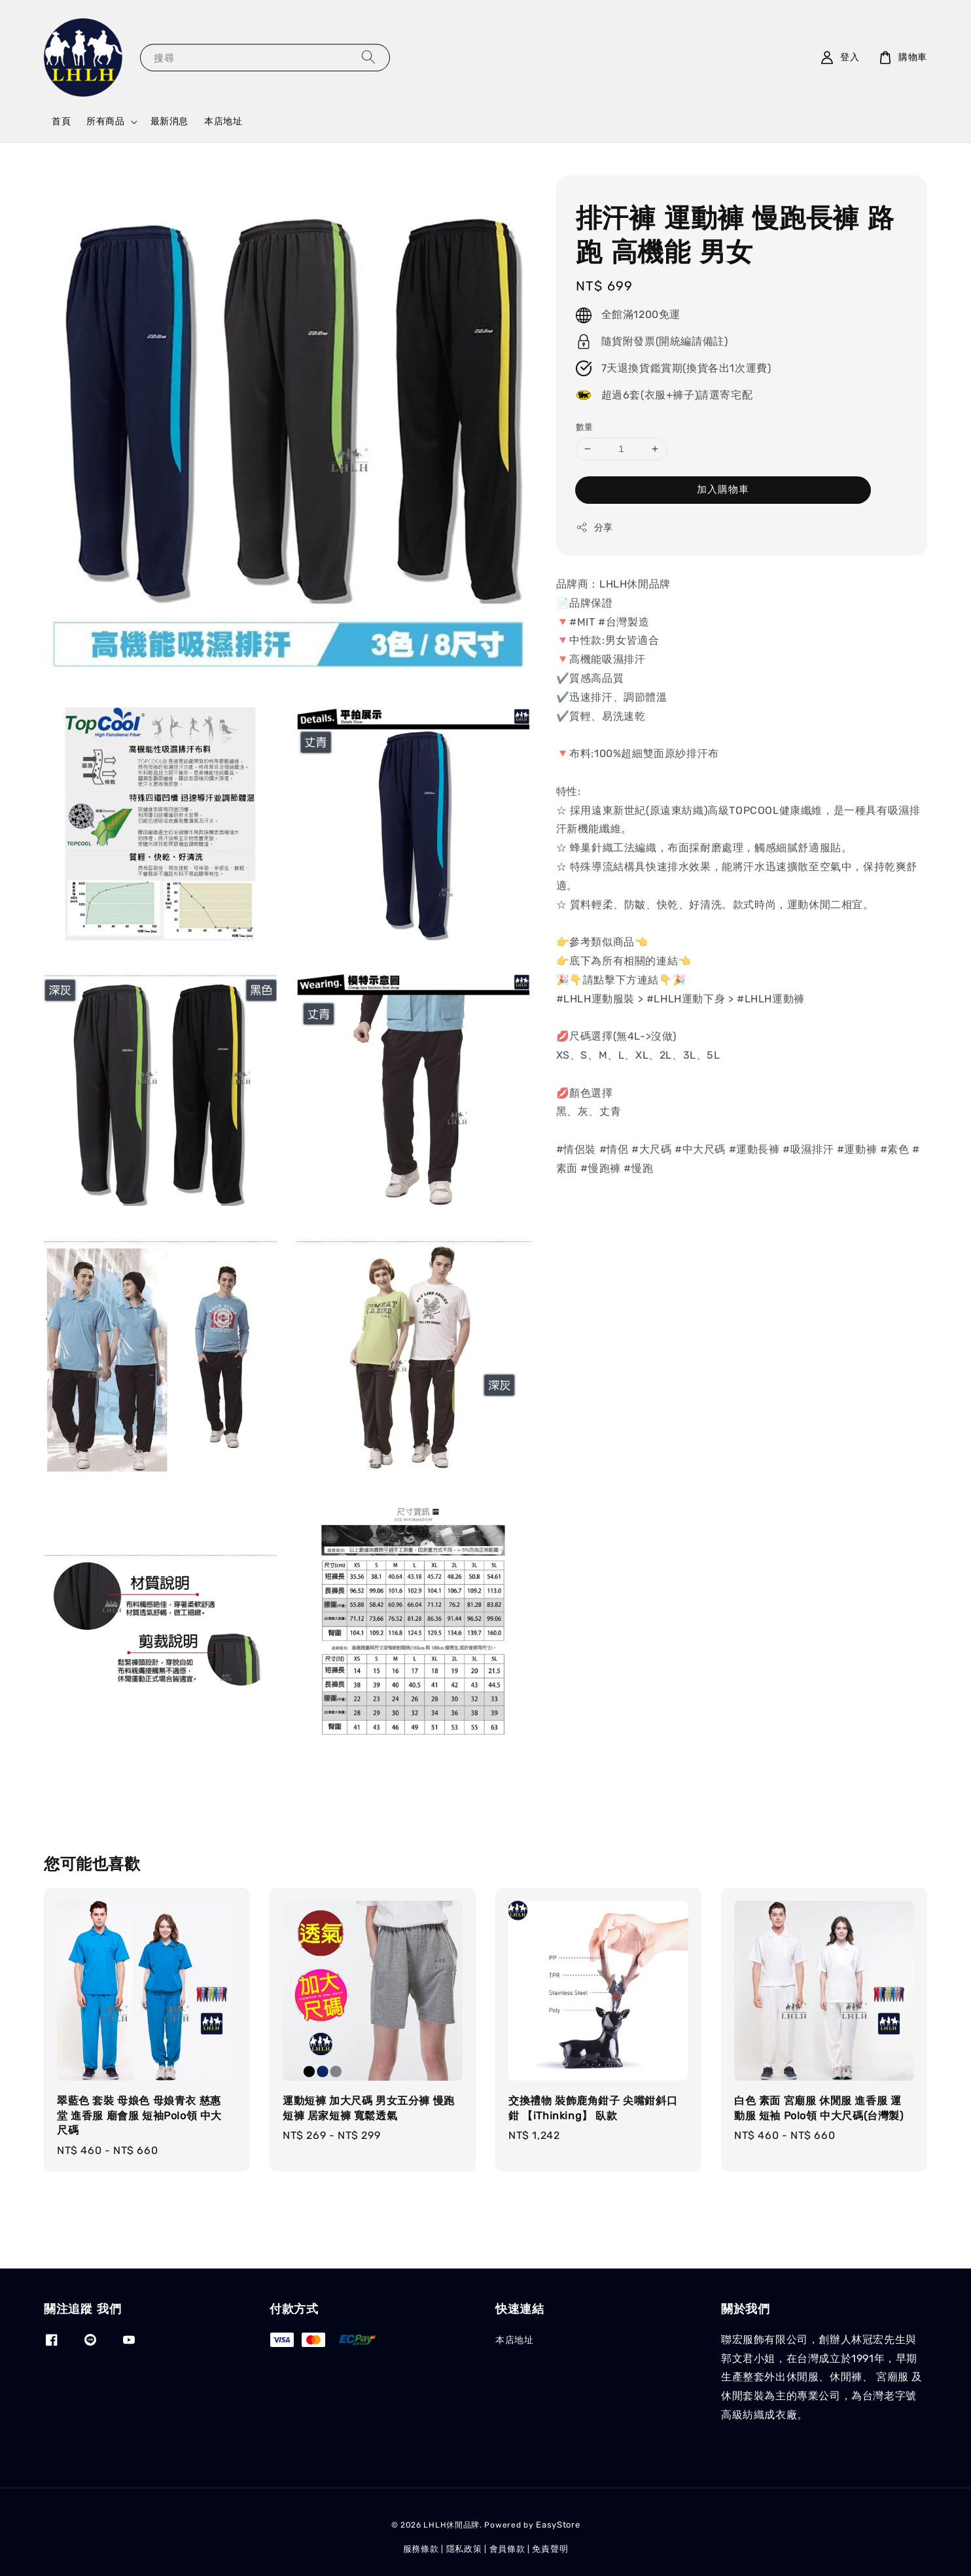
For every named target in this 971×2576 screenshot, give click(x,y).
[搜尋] (368, 57)
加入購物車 (723, 489)
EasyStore (558, 2525)
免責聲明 (550, 2549)
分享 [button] (594, 527)
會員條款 (507, 2549)
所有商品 (105, 121)
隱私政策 (464, 2549)
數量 (584, 427)
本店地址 (223, 121)
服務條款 (421, 2549)
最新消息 (169, 121)
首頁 (61, 121)
